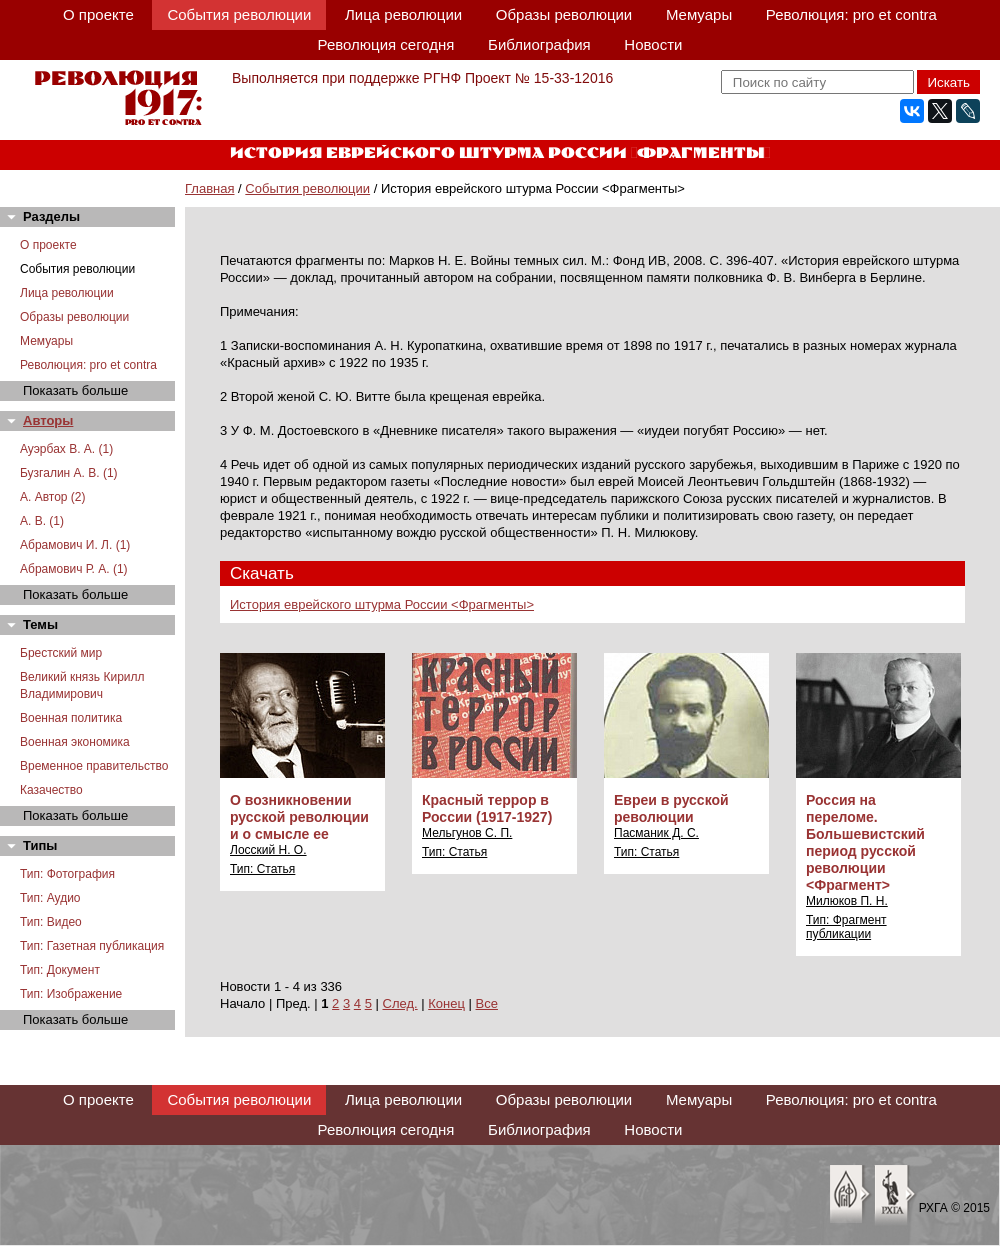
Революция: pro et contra (851, 14)
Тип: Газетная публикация (92, 946)
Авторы (48, 420)
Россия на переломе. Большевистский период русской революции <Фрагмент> (865, 842)
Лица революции (403, 14)
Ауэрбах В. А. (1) (66, 449)
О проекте (98, 14)
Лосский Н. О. (268, 850)
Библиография (539, 44)
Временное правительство (94, 766)
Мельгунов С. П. (467, 833)
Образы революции (564, 14)
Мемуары (699, 14)
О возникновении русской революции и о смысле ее (299, 817)
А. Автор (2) (53, 497)
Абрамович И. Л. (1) (75, 545)
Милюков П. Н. (847, 901)
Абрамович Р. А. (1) (74, 569)
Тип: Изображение (71, 994)
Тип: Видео (51, 922)
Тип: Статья (262, 869)
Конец (446, 1003)
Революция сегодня (386, 44)
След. (400, 1003)
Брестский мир (61, 653)
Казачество (51, 790)
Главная (209, 188)
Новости (653, 44)
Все (487, 1003)
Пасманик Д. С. (656, 833)
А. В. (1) (42, 521)
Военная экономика (75, 742)
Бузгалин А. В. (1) (69, 473)
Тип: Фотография (67, 874)
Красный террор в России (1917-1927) (487, 808)
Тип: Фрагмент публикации (846, 927)
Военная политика (71, 718)
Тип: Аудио (50, 898)
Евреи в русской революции (671, 808)
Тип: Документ (60, 970)
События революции (239, 14)
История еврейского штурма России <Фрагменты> (382, 604)
